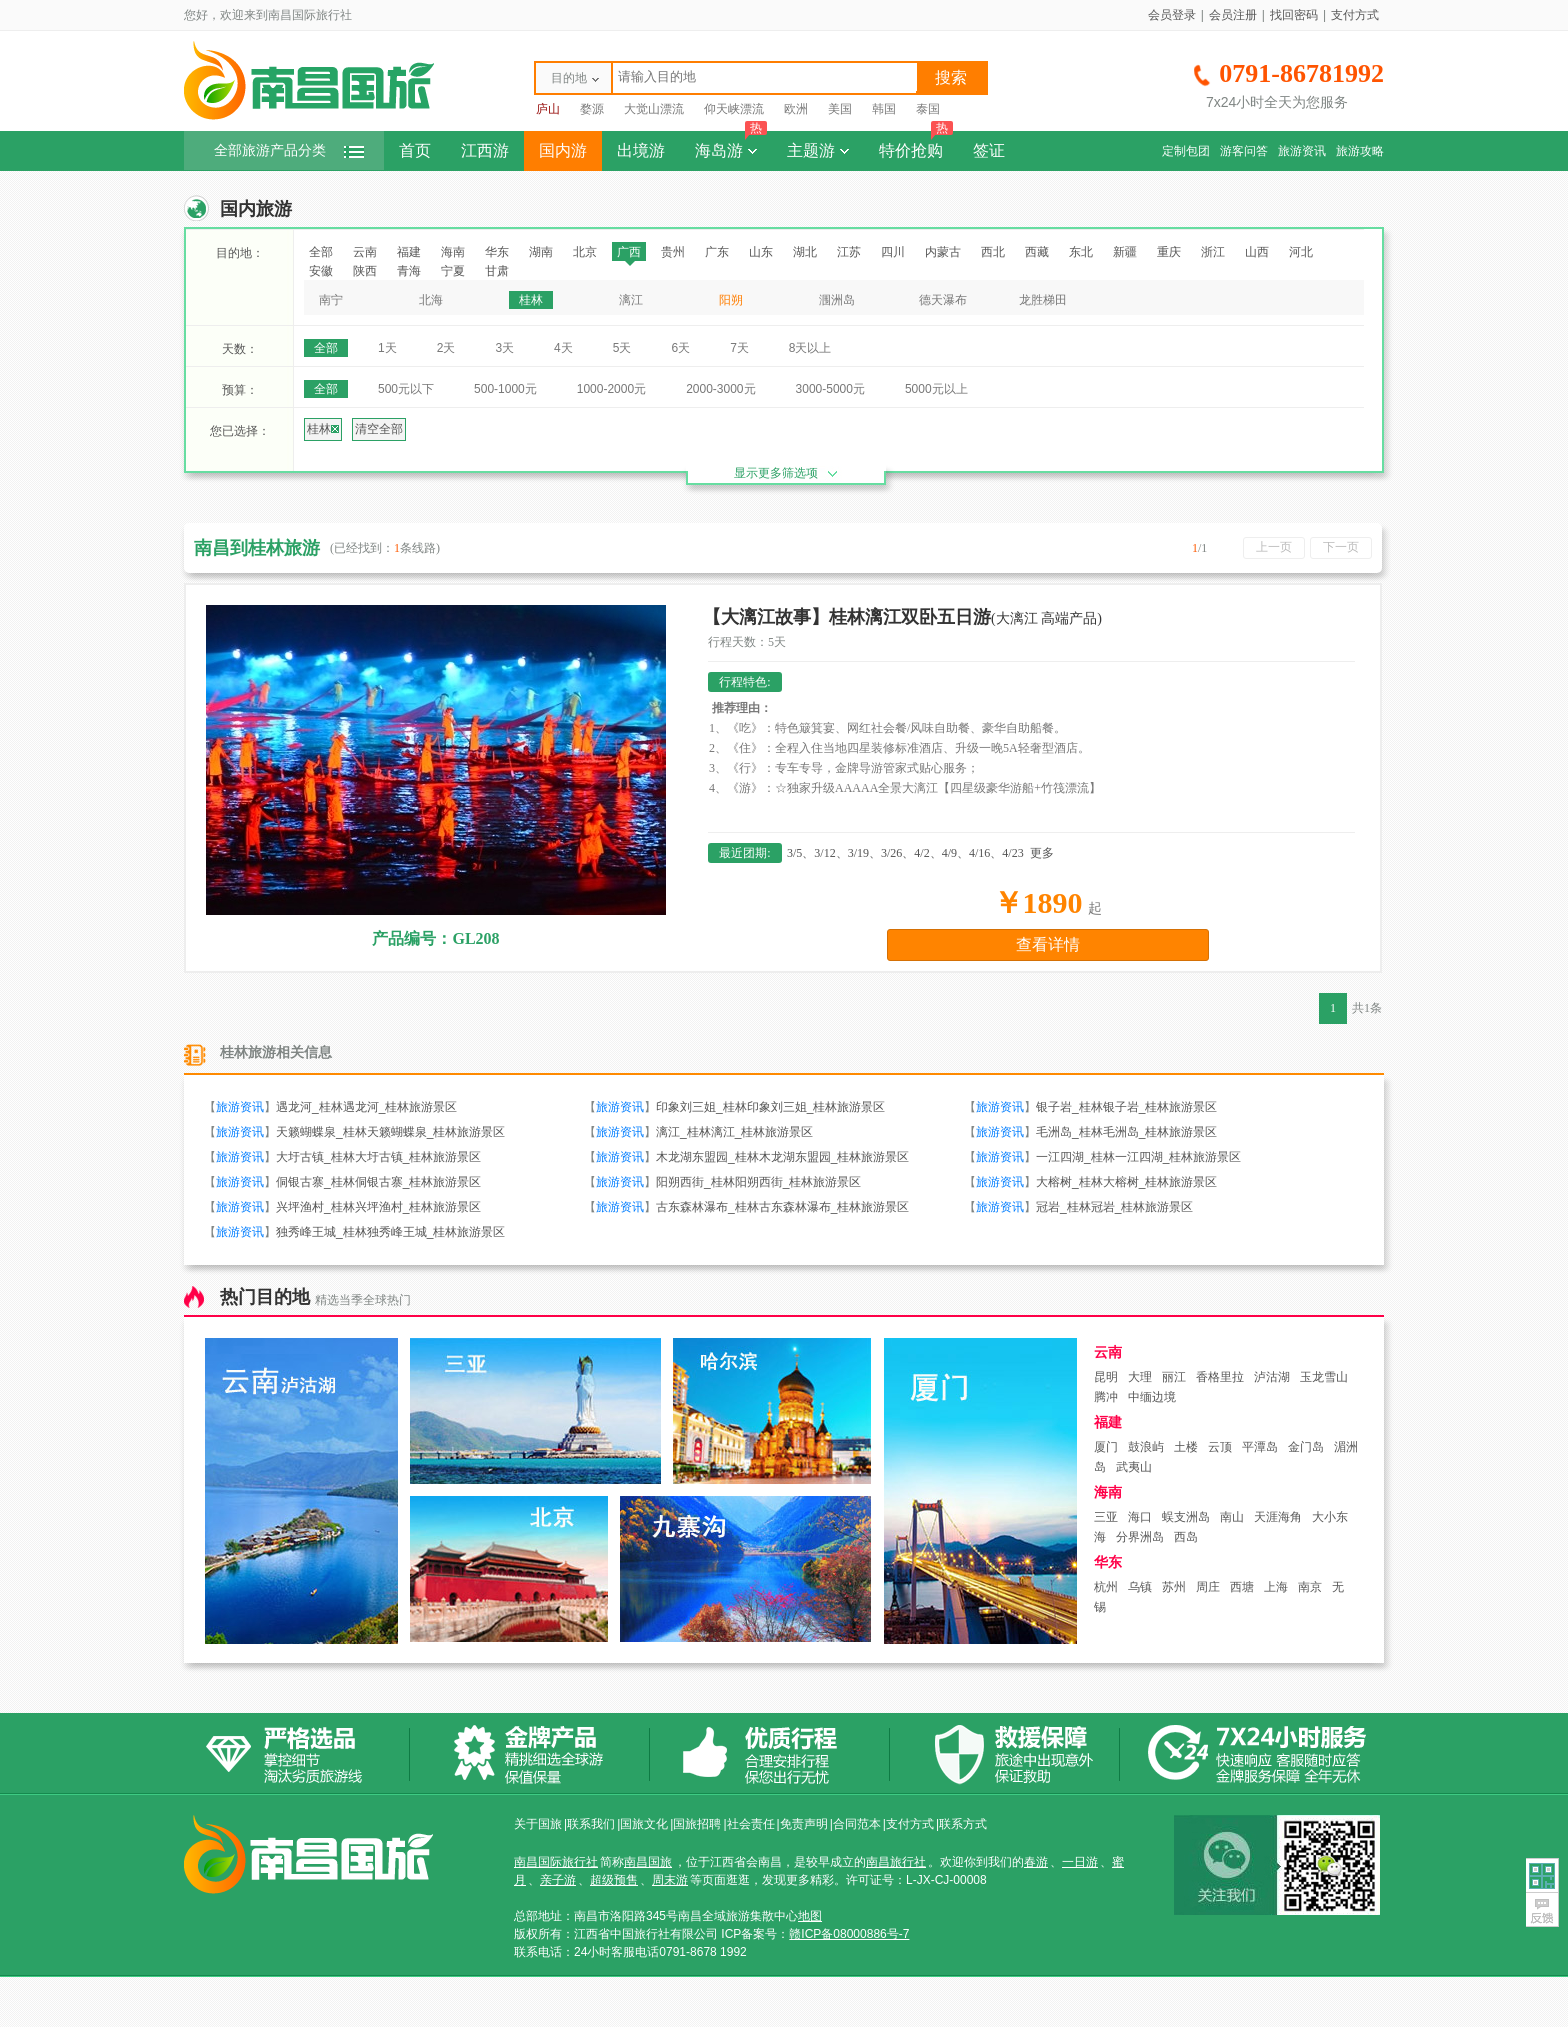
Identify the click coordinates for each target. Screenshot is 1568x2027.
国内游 (563, 150)
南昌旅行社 (896, 1862)
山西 (1257, 252)
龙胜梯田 (1043, 300)
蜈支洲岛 (1186, 1517)
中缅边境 (1152, 1397)
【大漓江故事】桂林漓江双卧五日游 (902, 617)
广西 (629, 252)
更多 (1042, 853)
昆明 (1106, 1377)
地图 (810, 1916)
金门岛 (1306, 1447)
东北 (1081, 252)
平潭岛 (1260, 1447)
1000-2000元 (611, 389)
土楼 (1186, 1447)
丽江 (1174, 1377)
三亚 (1106, 1517)
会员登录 (1172, 15)
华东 (497, 252)
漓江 (631, 300)
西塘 (1242, 1587)
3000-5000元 (830, 389)
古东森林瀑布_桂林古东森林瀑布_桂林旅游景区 (782, 1207)
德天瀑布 (943, 300)
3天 (504, 348)
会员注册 (1233, 15)
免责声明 (804, 1824)
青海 (409, 271)
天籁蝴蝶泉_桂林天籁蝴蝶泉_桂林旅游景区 (390, 1132)
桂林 (531, 300)
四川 (893, 252)
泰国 (928, 109)
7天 (739, 348)
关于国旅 (538, 1824)
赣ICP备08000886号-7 (849, 1934)
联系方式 (963, 1824)
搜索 (951, 77)
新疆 (1125, 252)
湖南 (541, 252)
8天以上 (810, 348)
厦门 (1106, 1447)
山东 (761, 252)
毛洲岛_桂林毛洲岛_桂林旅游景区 (1126, 1132)
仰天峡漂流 (734, 109)
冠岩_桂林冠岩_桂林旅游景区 (1114, 1207)
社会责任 (751, 1824)
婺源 (592, 109)
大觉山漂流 (654, 109)
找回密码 (1294, 15)
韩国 (884, 109)
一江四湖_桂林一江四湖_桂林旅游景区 (1138, 1157)
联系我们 (591, 1824)
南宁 (331, 300)
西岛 (1186, 1537)
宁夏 (453, 271)
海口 (1140, 1517)
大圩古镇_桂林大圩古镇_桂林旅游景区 (378, 1157)
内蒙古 (943, 252)
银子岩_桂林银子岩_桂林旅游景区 (1126, 1107)
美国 (840, 109)
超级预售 (614, 1880)
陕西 (365, 271)
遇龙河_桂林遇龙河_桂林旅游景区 (366, 1107)
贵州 (673, 252)
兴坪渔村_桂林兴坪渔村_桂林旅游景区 (378, 1207)
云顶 (1220, 1447)
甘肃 (497, 271)
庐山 (548, 109)
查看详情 (1048, 944)
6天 (680, 348)
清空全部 (379, 429)
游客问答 (1244, 151)
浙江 (1213, 252)
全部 (321, 252)
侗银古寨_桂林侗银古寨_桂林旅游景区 (378, 1182)
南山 (1232, 1517)
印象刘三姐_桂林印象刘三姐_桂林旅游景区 (770, 1107)
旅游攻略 (1360, 151)
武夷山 (1134, 1467)
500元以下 (406, 389)
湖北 (805, 252)
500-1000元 (505, 389)
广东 (717, 252)
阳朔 (731, 300)
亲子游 (558, 1880)
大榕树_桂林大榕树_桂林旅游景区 (1126, 1182)
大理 (1140, 1377)
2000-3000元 (720, 389)
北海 (431, 300)
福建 (409, 252)
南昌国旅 (648, 1862)
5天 (622, 348)
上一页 (1274, 547)
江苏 (849, 252)
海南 (453, 252)
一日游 (1080, 1862)
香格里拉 (1220, 1377)
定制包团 (1186, 151)
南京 (1310, 1587)
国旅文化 (644, 1824)
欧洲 (796, 109)
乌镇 (1140, 1587)
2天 (446, 348)
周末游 (670, 1880)
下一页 (1341, 547)
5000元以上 (936, 389)
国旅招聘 (697, 1824)
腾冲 (1106, 1397)
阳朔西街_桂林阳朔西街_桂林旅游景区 (758, 1182)
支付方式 (1355, 15)
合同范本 (857, 1824)
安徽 (321, 271)
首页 (415, 150)
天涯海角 (1278, 1517)
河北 (1301, 252)
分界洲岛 (1140, 1537)
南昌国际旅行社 (556, 1862)
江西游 (485, 150)
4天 (563, 348)
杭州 (1106, 1587)
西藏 (1037, 252)
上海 (1276, 1587)
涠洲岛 (837, 300)
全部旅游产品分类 (289, 150)
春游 (1036, 1862)
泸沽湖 (1272, 1377)
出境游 (641, 150)
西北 (993, 252)
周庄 (1208, 1587)
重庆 (1169, 252)
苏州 (1174, 1587)
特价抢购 (916, 145)
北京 (585, 252)
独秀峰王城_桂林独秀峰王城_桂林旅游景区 (390, 1232)
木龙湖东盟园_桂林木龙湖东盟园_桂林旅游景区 (782, 1157)
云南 (365, 252)
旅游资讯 (1302, 151)
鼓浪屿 (1146, 1447)
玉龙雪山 (1324, 1377)
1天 (387, 348)
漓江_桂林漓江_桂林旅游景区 (734, 1132)
